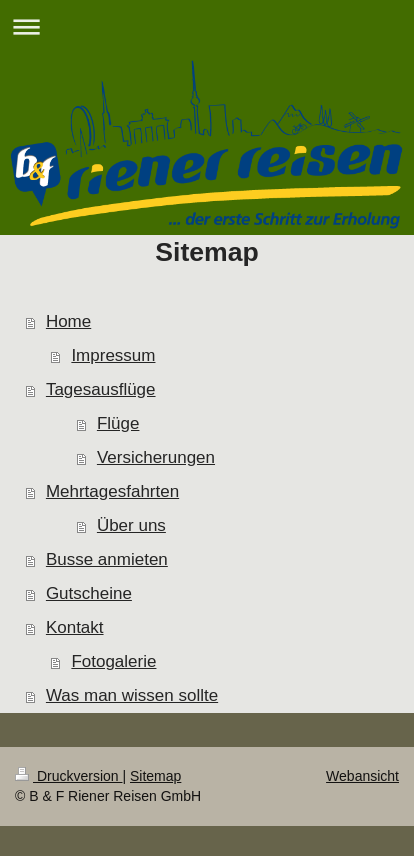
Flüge (118, 423)
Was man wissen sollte (132, 695)
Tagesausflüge (101, 389)
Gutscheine (89, 593)
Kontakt (75, 627)
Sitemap (155, 776)
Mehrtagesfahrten (112, 491)
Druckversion (68, 776)
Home (68, 321)
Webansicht (362, 776)
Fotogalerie (113, 661)
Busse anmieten (107, 559)
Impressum (113, 355)
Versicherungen (156, 457)
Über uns (131, 525)
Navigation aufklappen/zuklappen (207, 26)
